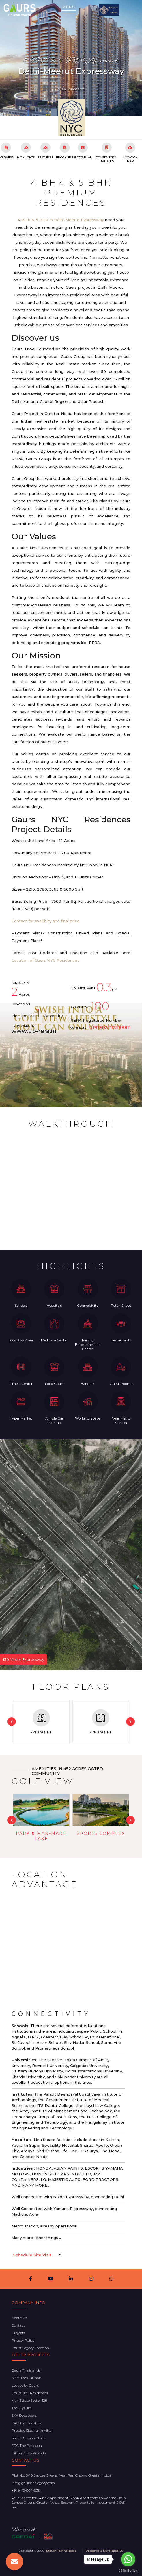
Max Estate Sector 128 (29, 2400)
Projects (18, 2333)
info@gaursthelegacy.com (33, 2483)
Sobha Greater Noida (29, 2438)
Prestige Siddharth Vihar (32, 2430)
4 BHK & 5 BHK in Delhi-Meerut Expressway (61, 219)
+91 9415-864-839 (26, 2490)
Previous (11, 1721)
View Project (71, 89)
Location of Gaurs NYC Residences (45, 960)
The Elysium (22, 2408)
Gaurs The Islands (26, 2370)
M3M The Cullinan (26, 2378)
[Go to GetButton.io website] (128, 2570)
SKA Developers (24, 2415)
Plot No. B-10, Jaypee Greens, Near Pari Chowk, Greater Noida (61, 2475)
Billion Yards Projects (29, 2453)
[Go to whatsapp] (128, 2559)
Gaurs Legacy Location (30, 2348)
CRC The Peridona (27, 2445)
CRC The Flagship (26, 2423)
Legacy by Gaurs (25, 2385)
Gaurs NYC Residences (71, 51)
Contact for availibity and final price (46, 921)
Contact (18, 2325)
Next (130, 1721)
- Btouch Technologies (60, 2551)
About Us (19, 2318)
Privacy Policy (23, 2340)
